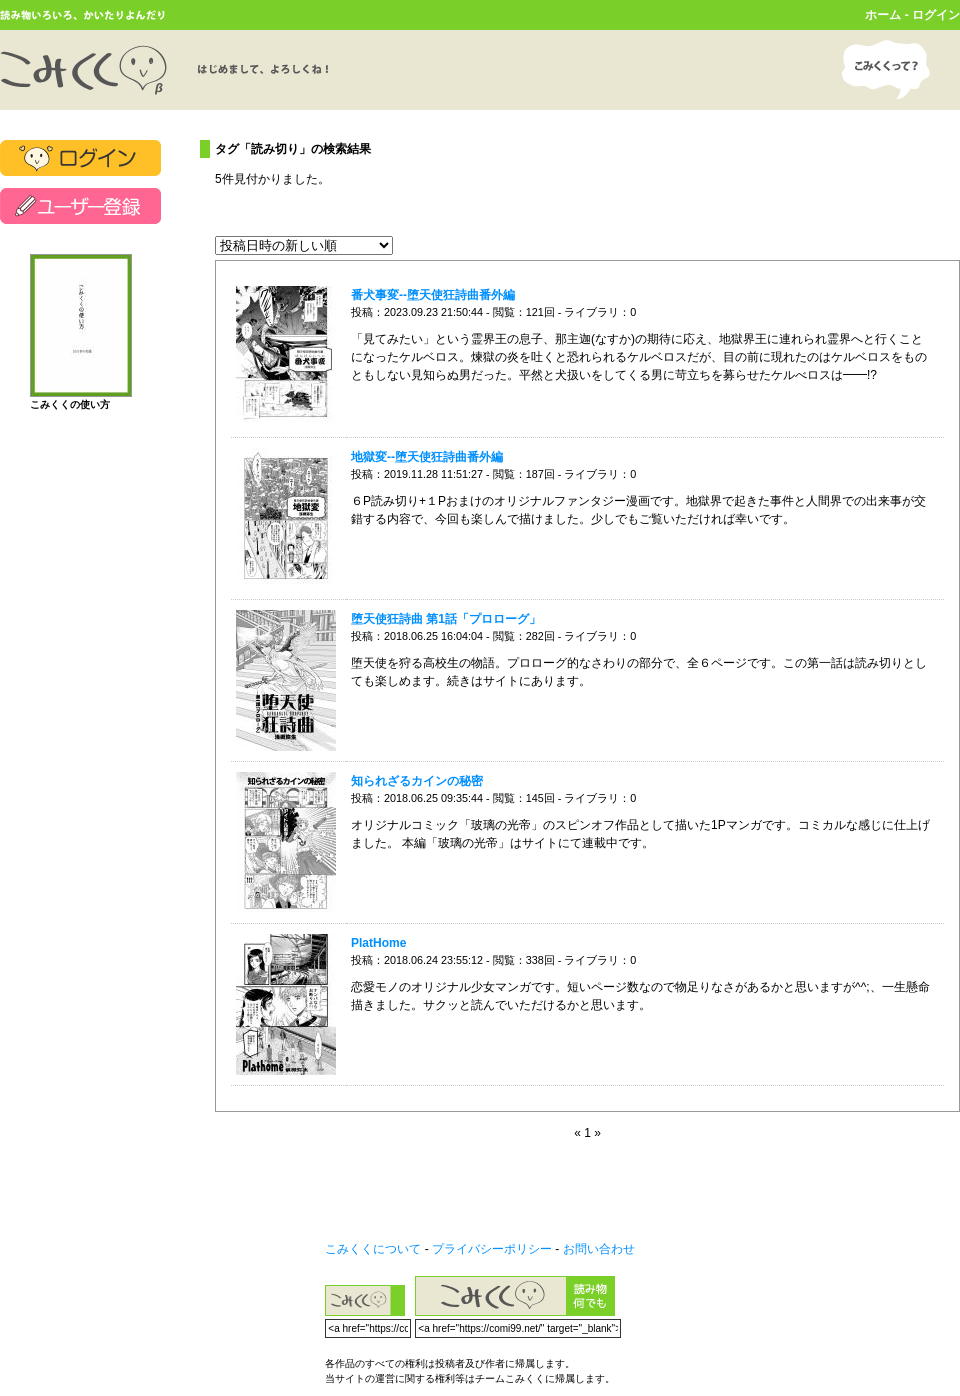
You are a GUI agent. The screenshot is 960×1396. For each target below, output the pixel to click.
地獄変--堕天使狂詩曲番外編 (427, 457)
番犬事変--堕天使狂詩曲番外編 (433, 295)
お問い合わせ (599, 1249)
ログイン (936, 15)
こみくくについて (373, 1249)
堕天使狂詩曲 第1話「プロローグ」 (446, 619)
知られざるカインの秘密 (417, 781)
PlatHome (378, 943)
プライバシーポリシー (492, 1249)
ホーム (883, 15)
